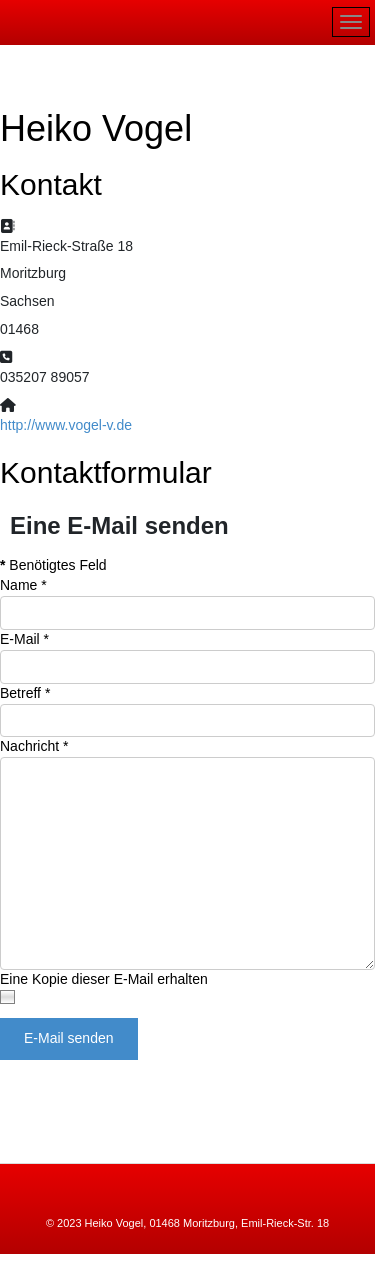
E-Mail (24, 639)
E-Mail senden (69, 1038)
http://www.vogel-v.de (66, 425)
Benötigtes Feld (53, 565)
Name (23, 585)
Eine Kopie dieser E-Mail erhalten (104, 979)
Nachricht (34, 746)
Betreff (25, 693)
